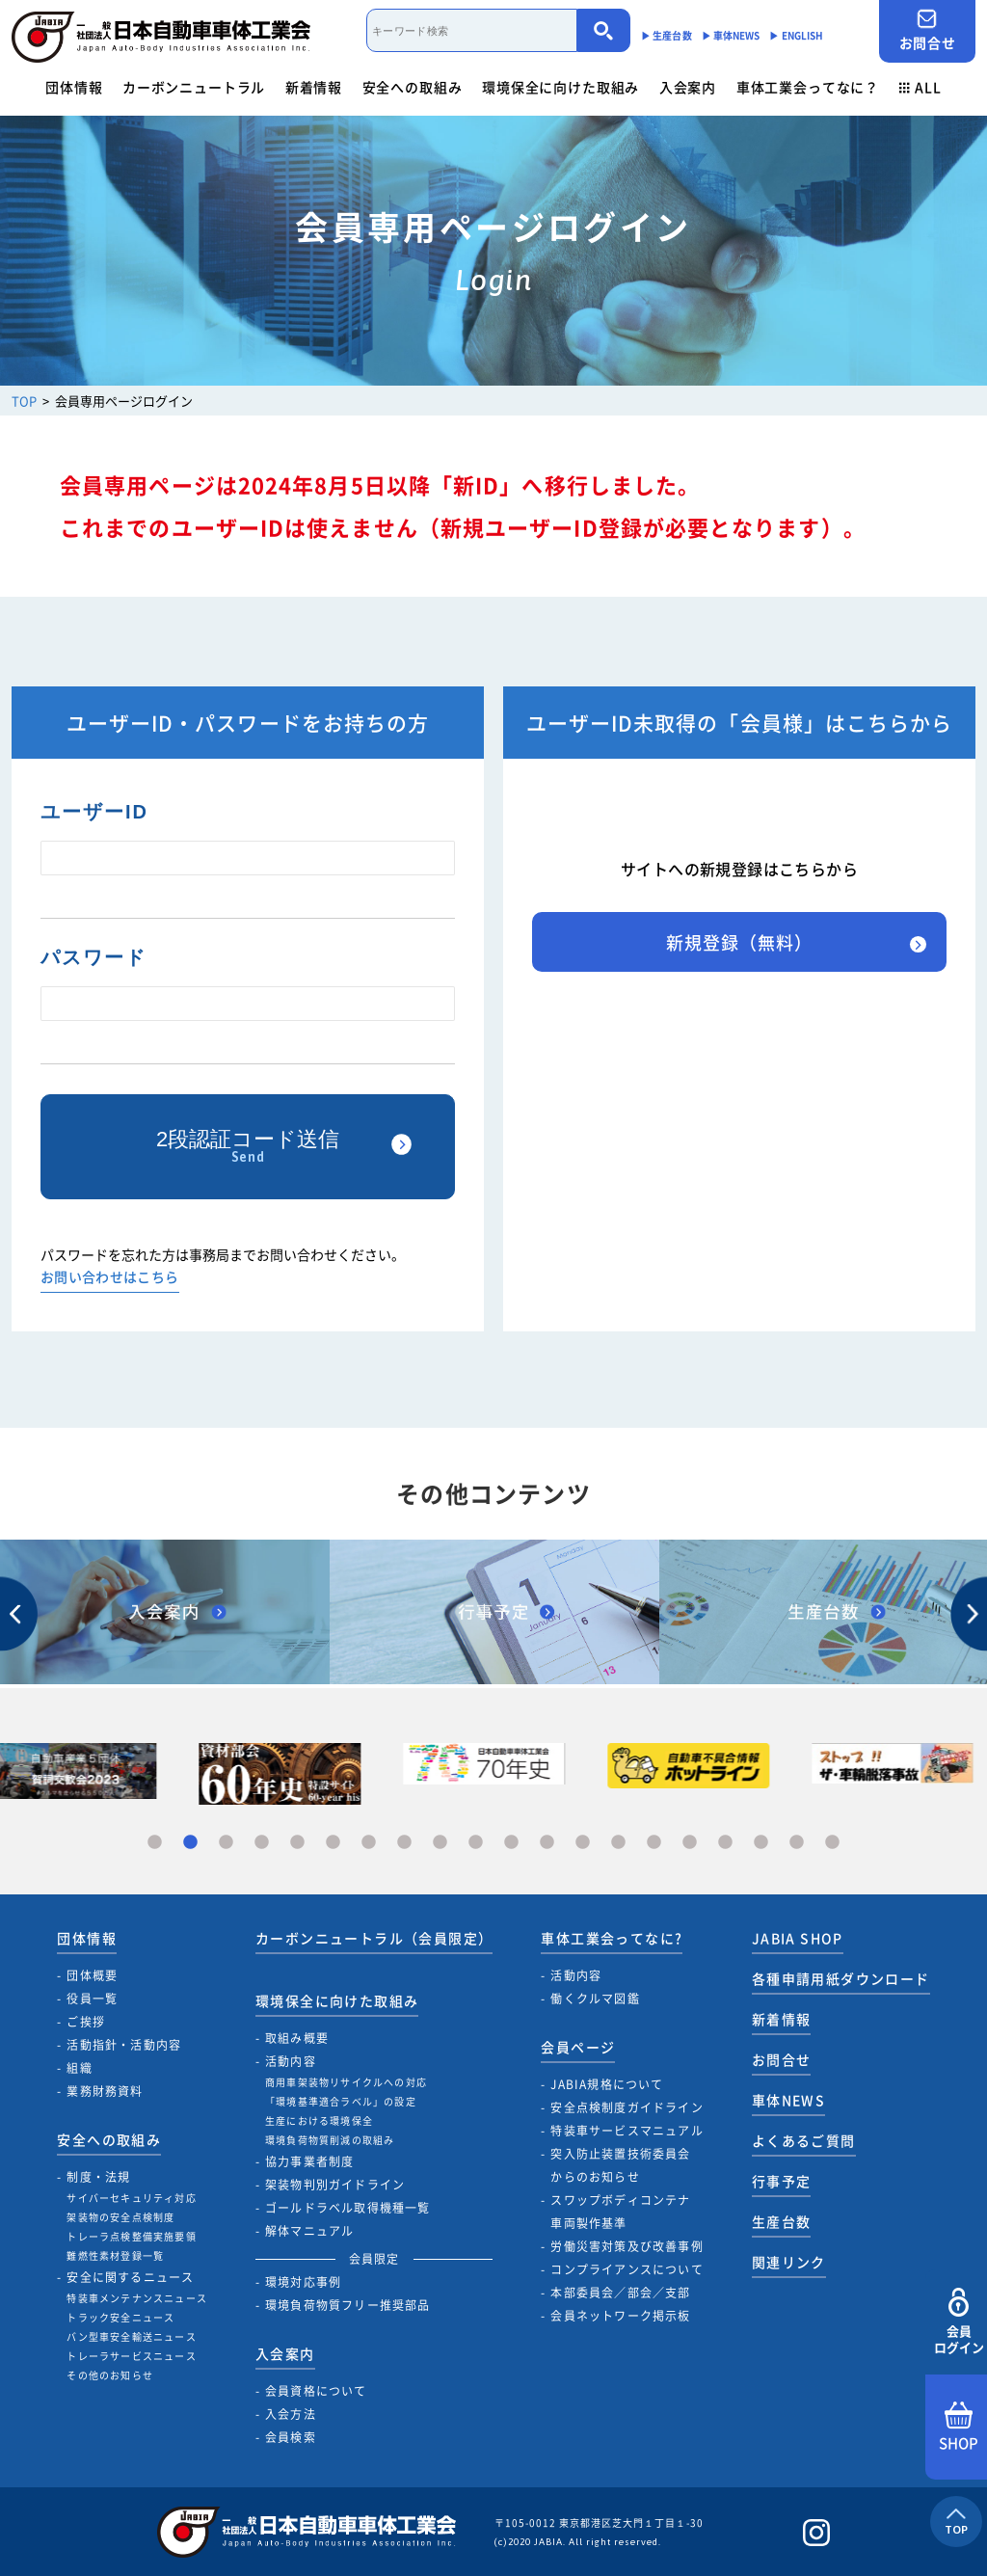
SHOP (958, 2428)
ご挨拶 (86, 2021)
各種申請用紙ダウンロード (841, 1978)
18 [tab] (761, 1843)
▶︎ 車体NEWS (731, 35)
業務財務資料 (105, 2091)
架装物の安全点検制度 (120, 2217)
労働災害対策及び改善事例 (626, 2246)
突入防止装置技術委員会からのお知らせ (620, 2165)
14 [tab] (618, 1843)
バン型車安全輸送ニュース (131, 2336)
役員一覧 (92, 1998)
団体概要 (92, 1975)
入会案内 (687, 86)
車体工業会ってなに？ (807, 86)
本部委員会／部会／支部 (620, 2292)
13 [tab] (582, 1843)
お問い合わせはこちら (109, 1278)
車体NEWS (788, 2099)
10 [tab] (475, 1843)
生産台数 (782, 2221)
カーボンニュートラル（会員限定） (374, 1937)
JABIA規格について (606, 2084)
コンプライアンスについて (626, 2269)
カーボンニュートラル (193, 86)
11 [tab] (511, 1843)
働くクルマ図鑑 (594, 1998)
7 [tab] (368, 1843)
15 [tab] (654, 1843)
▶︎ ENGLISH (796, 35)
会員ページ (578, 2046)
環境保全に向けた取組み (560, 86)
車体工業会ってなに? (611, 1937)
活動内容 (290, 2061)
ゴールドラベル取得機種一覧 (348, 2207)
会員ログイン (958, 2322)
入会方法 (290, 2414)
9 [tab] (440, 1843)
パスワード (93, 957)
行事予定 (782, 2180)
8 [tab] (404, 1843)
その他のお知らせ (110, 2375)
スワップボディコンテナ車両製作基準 (620, 2211)
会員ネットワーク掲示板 (620, 2315)
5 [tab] (297, 1843)
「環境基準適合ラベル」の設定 (340, 2101)
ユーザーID (94, 811)
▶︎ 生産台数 (666, 35)
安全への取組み (412, 86)
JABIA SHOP (797, 1937)
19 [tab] (796, 1843)
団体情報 (73, 86)
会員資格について (316, 2391)
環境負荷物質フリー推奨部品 (348, 2305)
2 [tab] (190, 1843)
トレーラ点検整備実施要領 (131, 2236)
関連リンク (789, 2261)
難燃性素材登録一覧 (115, 2255)
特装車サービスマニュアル (626, 2130)
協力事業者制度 (309, 2161)
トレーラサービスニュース (131, 2355)
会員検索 (290, 2437)
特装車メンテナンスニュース (137, 2298)
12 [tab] (547, 1843)
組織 (79, 2068)
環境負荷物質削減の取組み (329, 2140)
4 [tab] (261, 1843)
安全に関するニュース (130, 2277)
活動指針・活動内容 (124, 2044)
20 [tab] (832, 1843)
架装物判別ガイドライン (335, 2184)
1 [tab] (155, 1843)
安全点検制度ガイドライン (626, 2107)
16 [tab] (689, 1843)
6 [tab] (333, 1843)
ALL (920, 86)
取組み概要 (297, 2038)
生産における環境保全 (319, 2120)
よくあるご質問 (804, 2140)
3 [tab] (226, 1843)
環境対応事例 (303, 2282)
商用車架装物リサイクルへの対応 (346, 2082)
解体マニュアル (309, 2231)
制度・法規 (98, 2177)
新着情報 (313, 86)
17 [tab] (725, 1843)
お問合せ (927, 30)
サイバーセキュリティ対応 (131, 2197)
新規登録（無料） (739, 942)
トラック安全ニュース (120, 2317)
